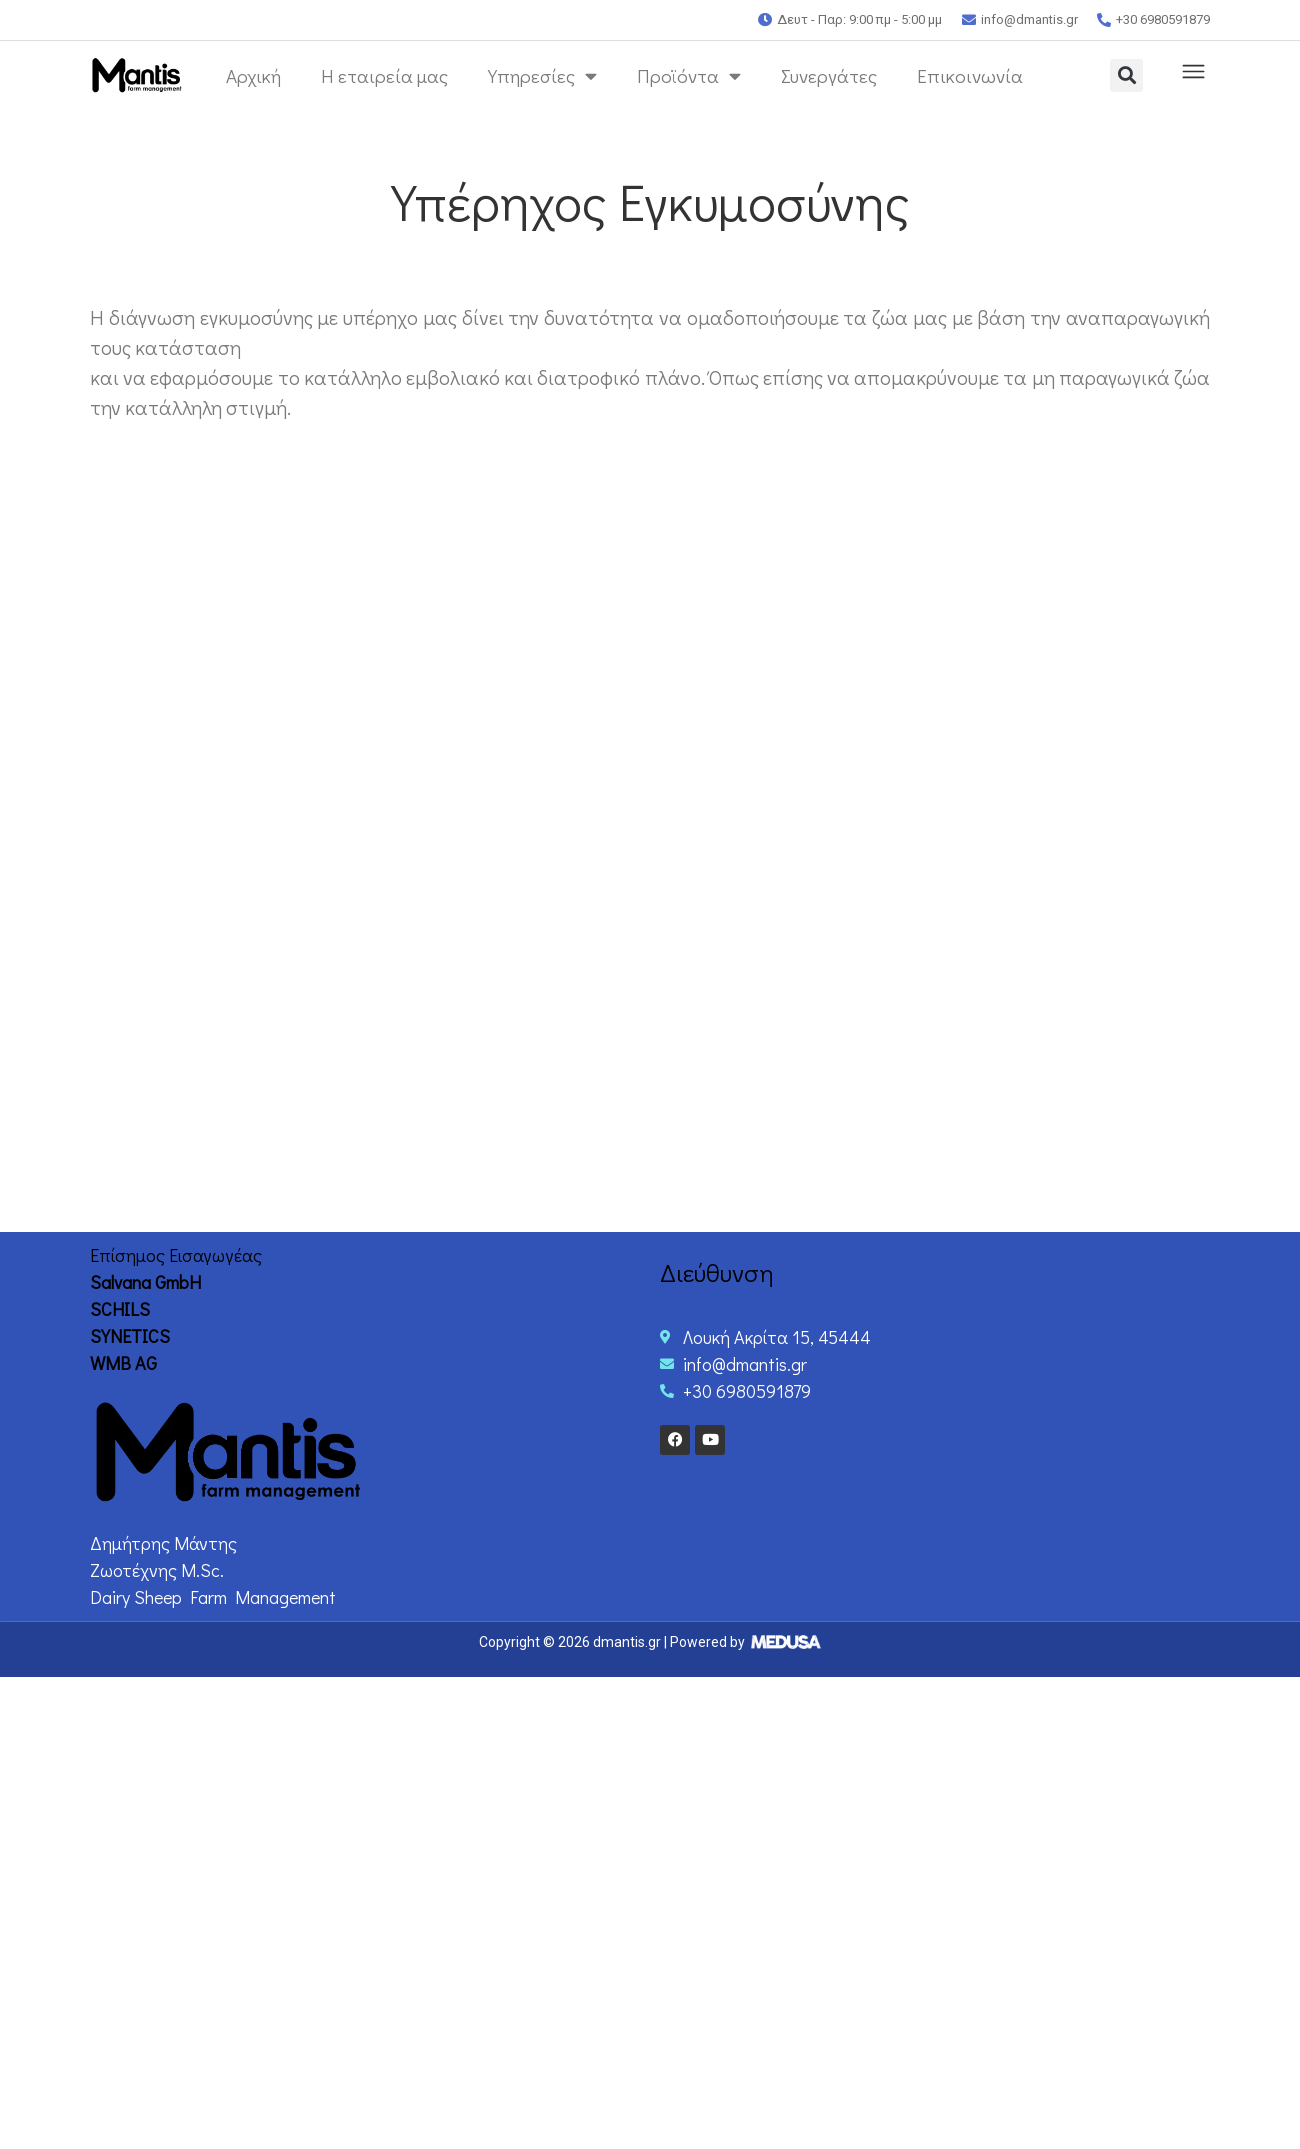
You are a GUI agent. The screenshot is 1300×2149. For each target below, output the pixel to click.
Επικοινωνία (970, 75)
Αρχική (253, 75)
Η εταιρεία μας (384, 75)
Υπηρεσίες (542, 75)
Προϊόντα (689, 75)
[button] (1126, 75)
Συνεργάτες (829, 75)
